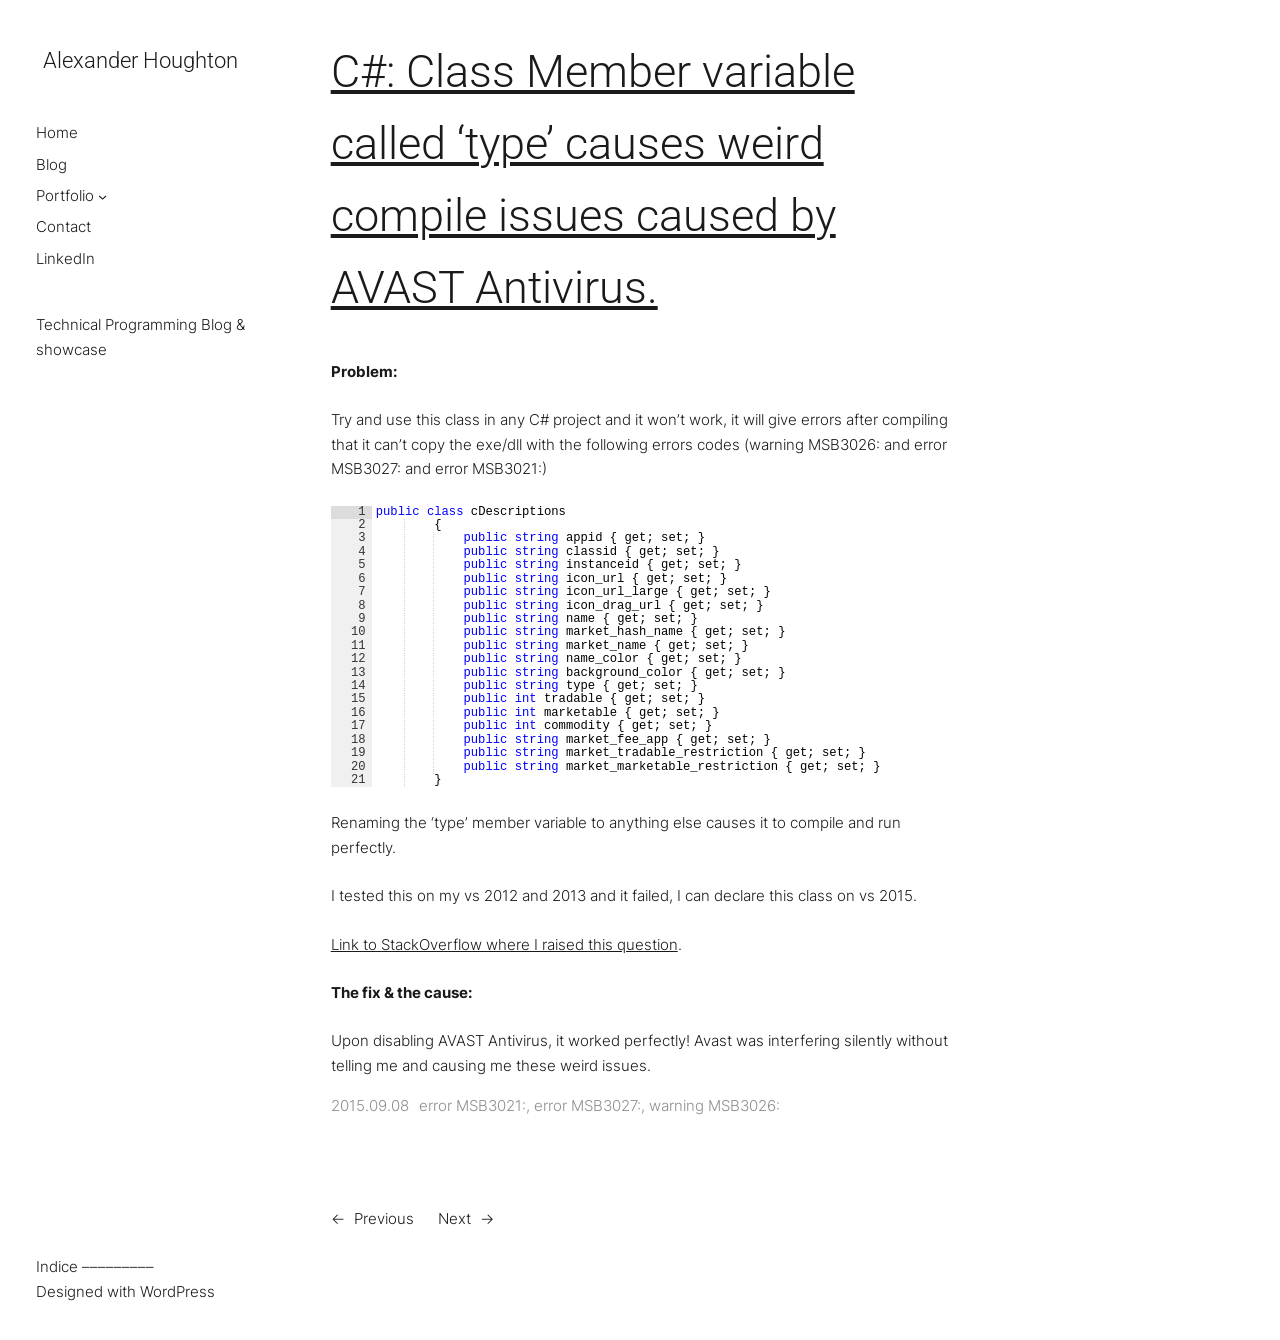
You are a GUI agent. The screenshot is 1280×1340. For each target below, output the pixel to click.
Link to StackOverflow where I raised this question (504, 944)
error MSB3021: (472, 1105)
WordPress (177, 1291)
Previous (384, 1218)
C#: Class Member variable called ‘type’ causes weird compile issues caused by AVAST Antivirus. (593, 179)
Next (454, 1218)
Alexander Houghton (140, 60)
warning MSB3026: (714, 1105)
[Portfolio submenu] (102, 196)
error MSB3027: (587, 1105)
